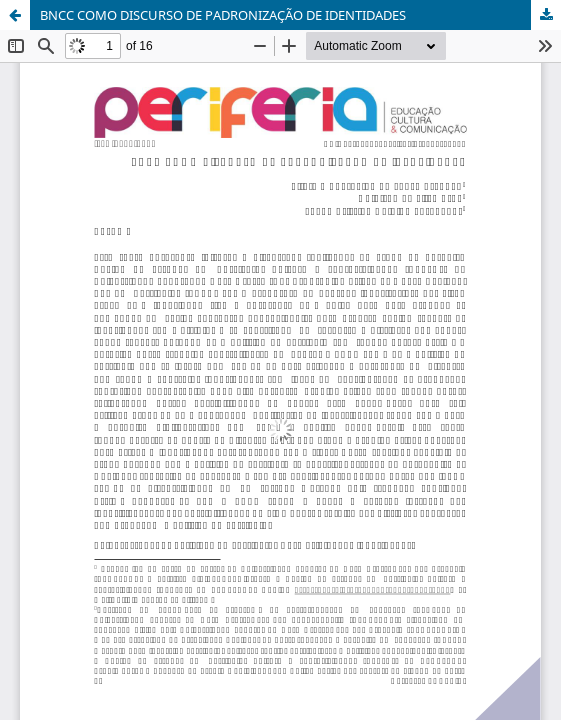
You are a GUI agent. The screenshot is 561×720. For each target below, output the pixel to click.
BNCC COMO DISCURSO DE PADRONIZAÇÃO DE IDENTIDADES (223, 15)
